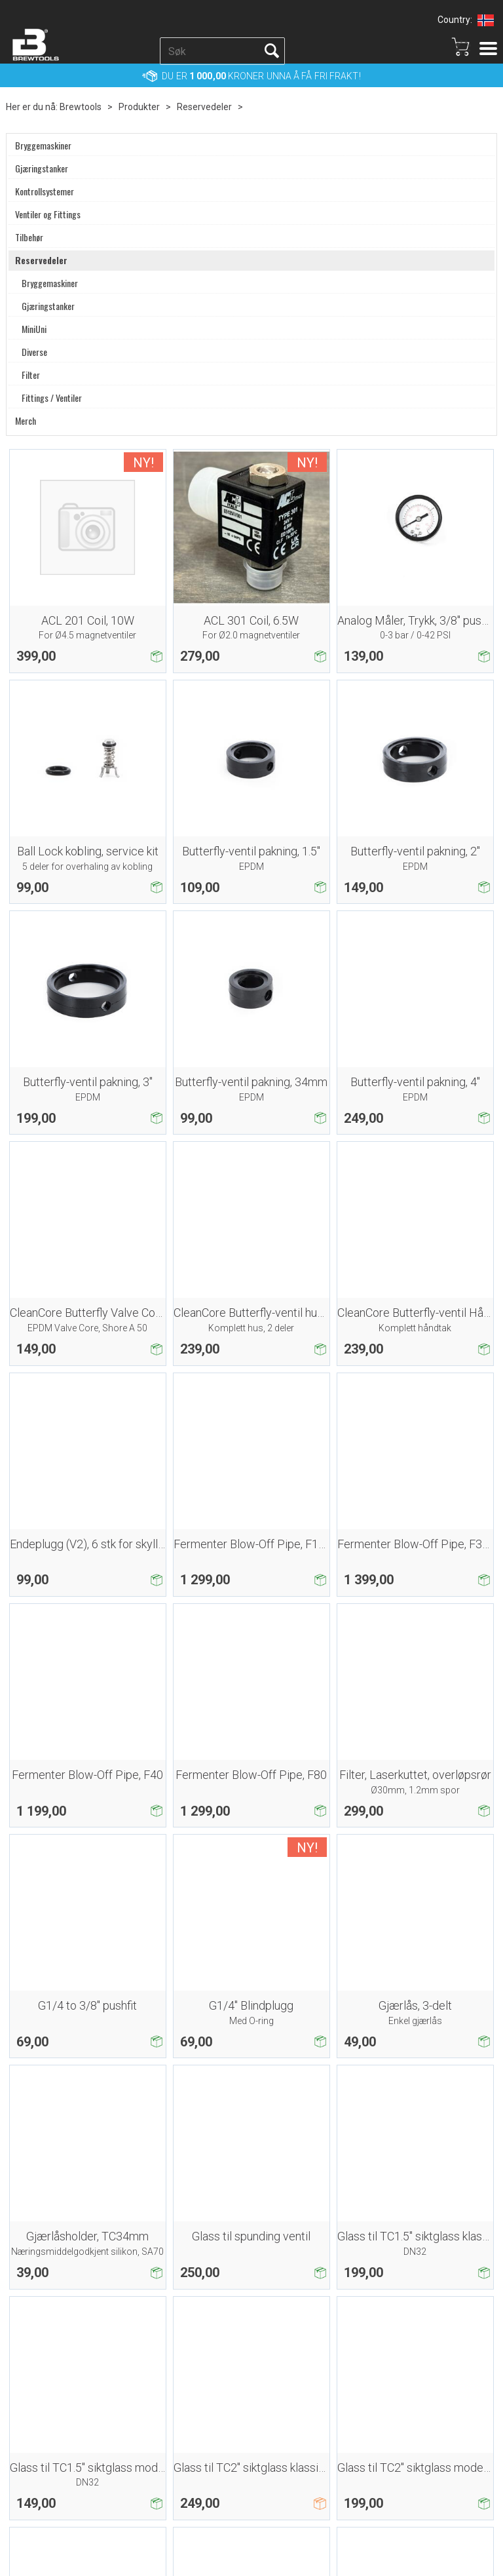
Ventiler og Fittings (48, 214)
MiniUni (34, 329)
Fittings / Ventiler (52, 397)
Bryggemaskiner (43, 145)
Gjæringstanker (41, 168)
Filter (31, 374)
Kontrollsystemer (44, 191)
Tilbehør (29, 237)
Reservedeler (204, 107)
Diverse (34, 352)
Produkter (139, 107)
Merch (25, 420)
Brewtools (81, 107)
